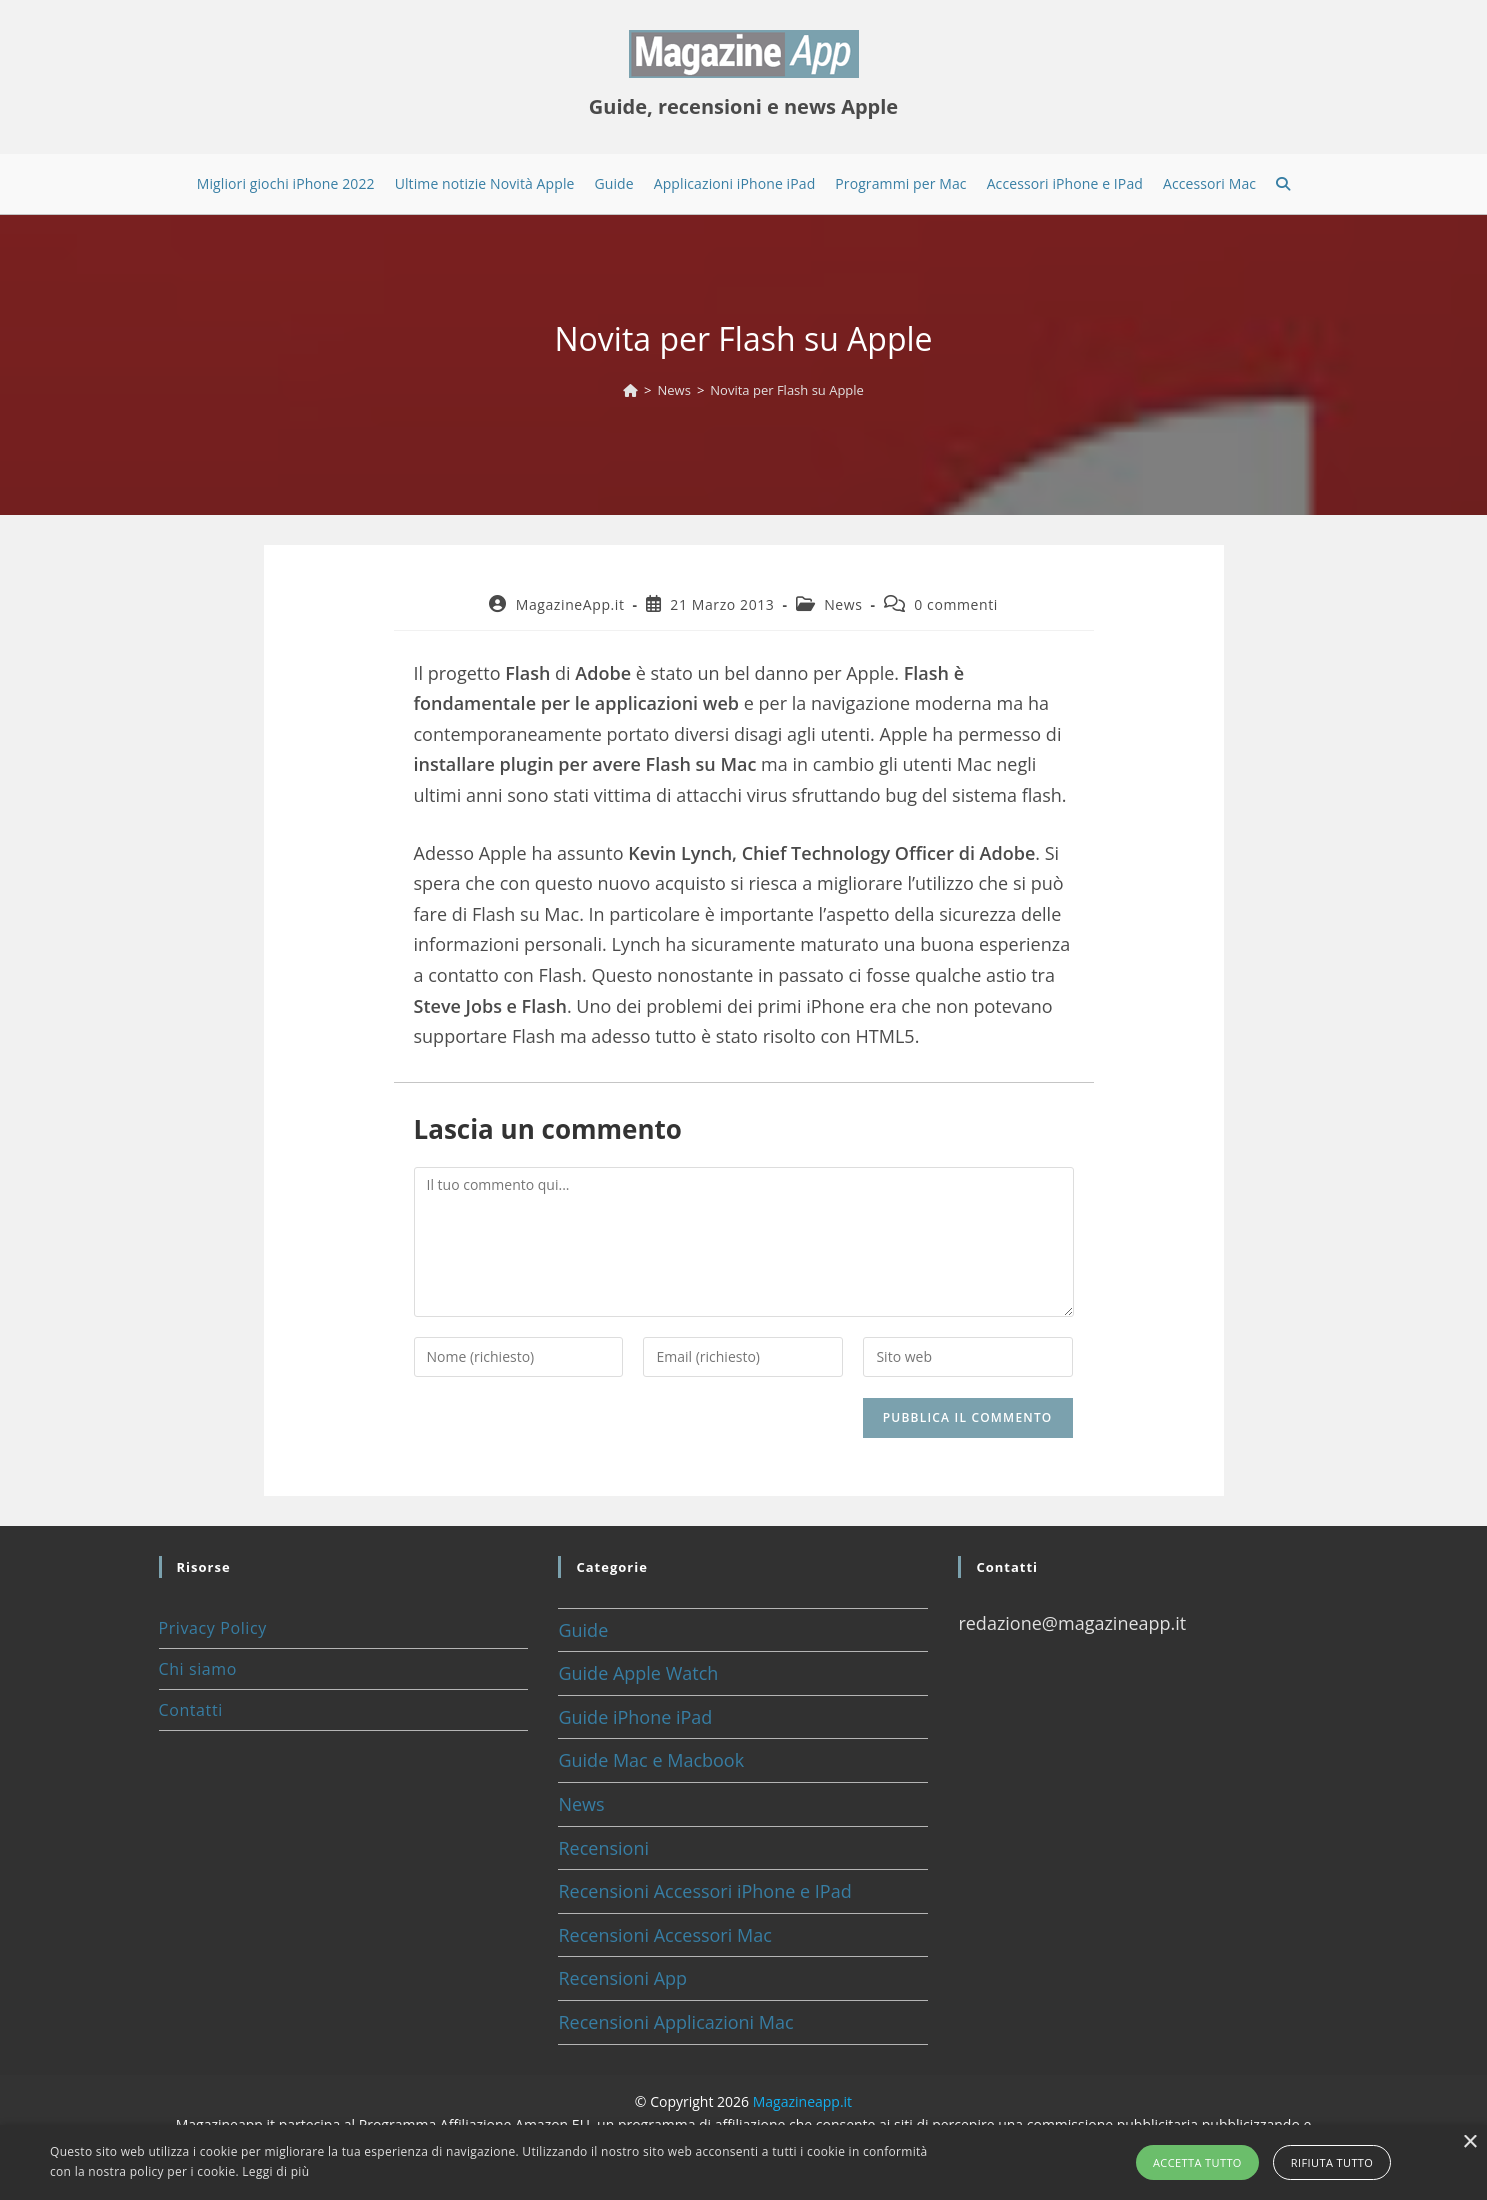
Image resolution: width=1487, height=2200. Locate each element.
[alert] (743, 2162)
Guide (583, 1630)
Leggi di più (275, 2171)
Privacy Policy (213, 1628)
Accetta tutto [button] (1197, 2162)
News (843, 604)
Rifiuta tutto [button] (1332, 2162)
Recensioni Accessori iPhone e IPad (704, 1891)
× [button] (1469, 2142)
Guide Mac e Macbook (651, 1760)
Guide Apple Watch (638, 1673)
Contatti (191, 1710)
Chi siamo (198, 1669)
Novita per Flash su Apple (787, 390)
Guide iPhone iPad (635, 1717)
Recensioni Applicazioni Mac (675, 2022)
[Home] (630, 390)
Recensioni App (622, 1978)
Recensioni (603, 1848)
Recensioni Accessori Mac (664, 1935)
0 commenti (956, 604)
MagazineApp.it (570, 604)
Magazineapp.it (802, 2101)
